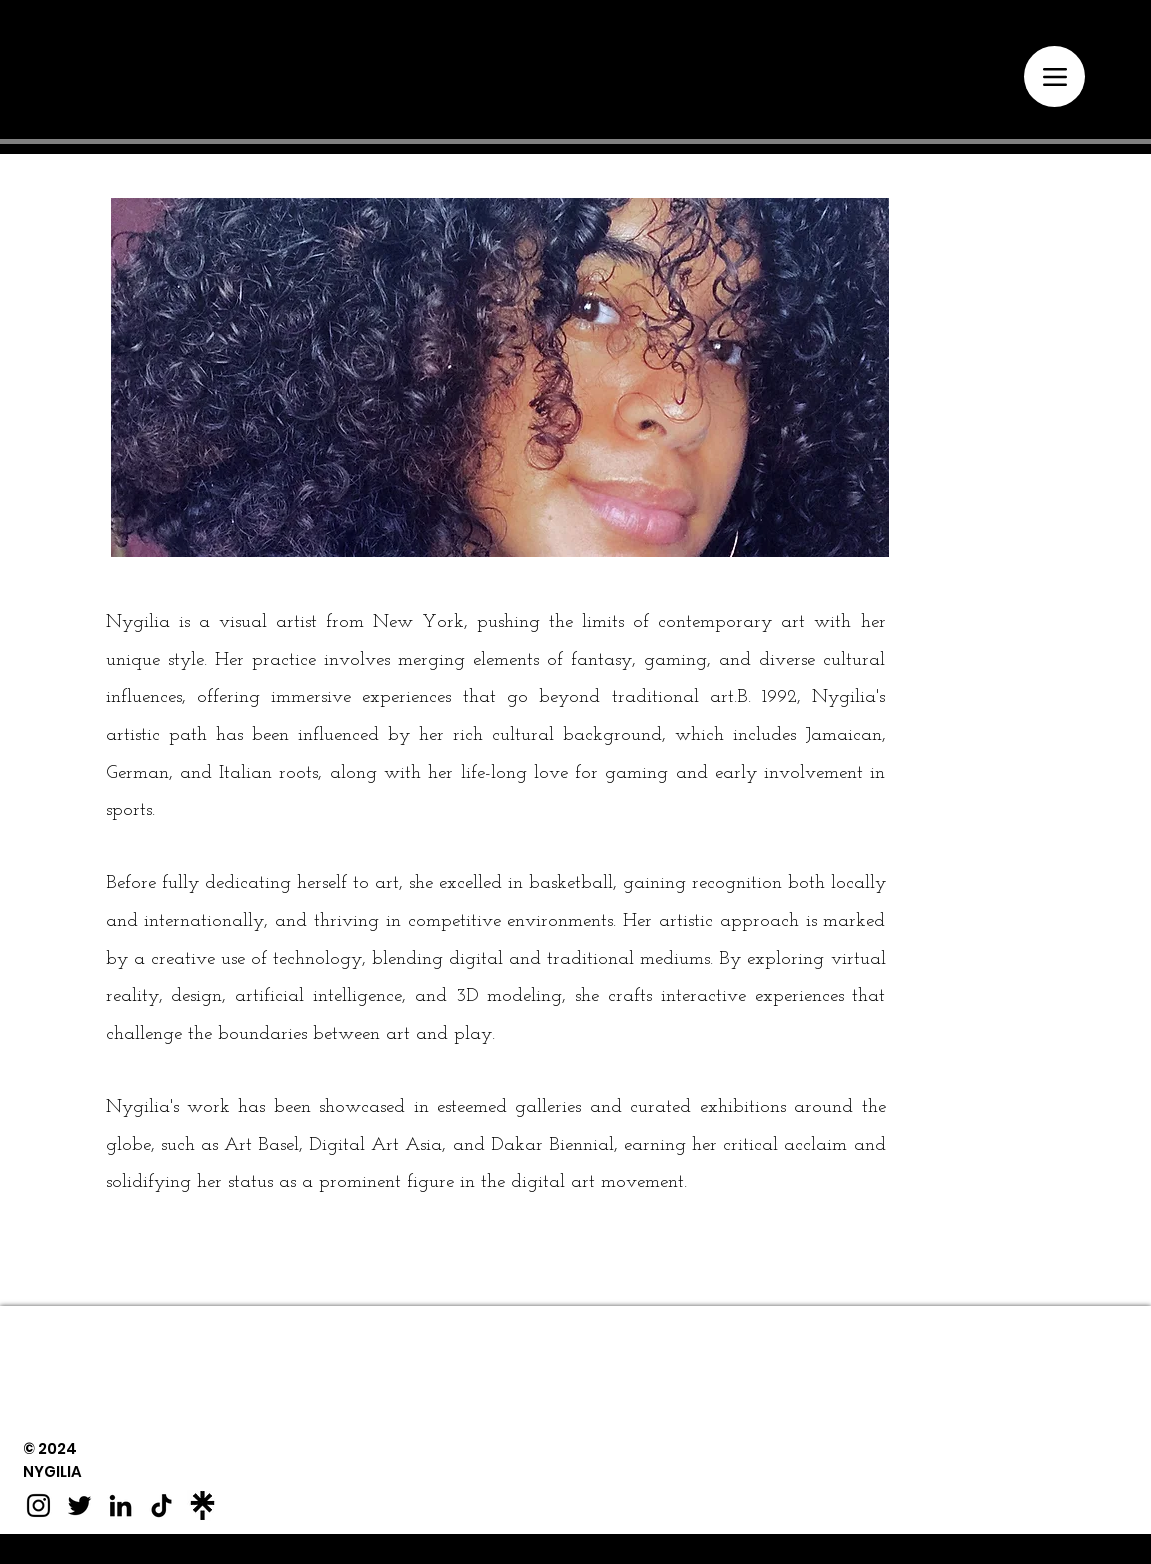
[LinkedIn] (120, 1505)
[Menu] (1054, 76)
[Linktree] (202, 1505)
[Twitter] (79, 1505)
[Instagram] (38, 1505)
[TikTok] (161, 1505)
